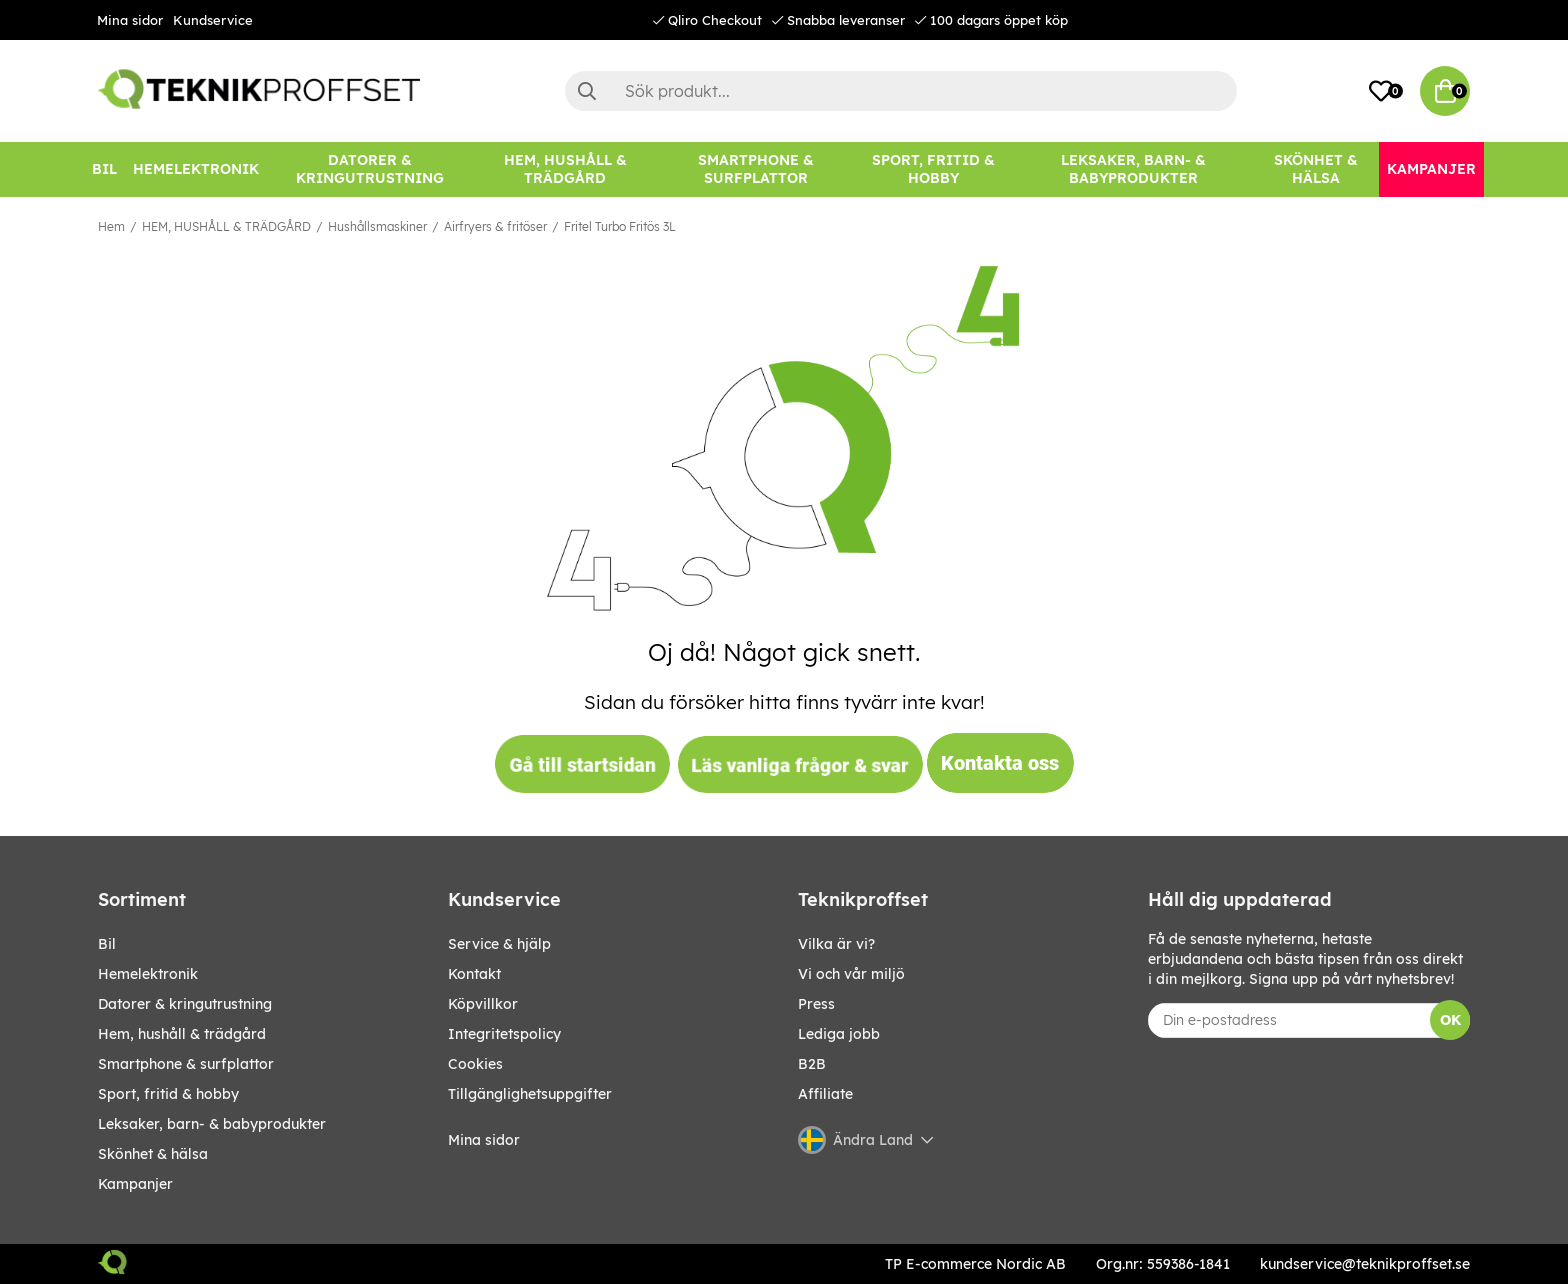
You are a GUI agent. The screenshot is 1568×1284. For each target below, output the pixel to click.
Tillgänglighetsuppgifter (530, 1094)
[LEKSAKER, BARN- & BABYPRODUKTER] (1133, 169)
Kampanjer (135, 1184)
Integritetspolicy (504, 1034)
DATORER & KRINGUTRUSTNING (185, 1004)
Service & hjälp (499, 944)
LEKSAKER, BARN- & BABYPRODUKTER (212, 1124)
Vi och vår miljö (851, 974)
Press (816, 1004)
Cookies (475, 1064)
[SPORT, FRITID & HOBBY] (933, 169)
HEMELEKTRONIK (148, 974)
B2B (812, 1064)
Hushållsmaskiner (377, 226)
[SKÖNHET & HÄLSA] (1316, 169)
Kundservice (213, 20)
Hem (111, 226)
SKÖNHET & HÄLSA (153, 1154)
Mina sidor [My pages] (484, 1140)
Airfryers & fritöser (495, 226)
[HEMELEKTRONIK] (196, 169)
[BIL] (104, 169)
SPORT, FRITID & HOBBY (168, 1094)
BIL (107, 944)
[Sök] (901, 91)
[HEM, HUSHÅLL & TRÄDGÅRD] (565, 169)
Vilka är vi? (836, 944)
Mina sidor (130, 20)
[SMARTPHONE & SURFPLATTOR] (756, 169)
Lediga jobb (839, 1034)
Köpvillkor (483, 1004)
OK (1450, 1020)
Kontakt (474, 974)
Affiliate (825, 1094)
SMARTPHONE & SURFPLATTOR (186, 1064)
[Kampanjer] (1431, 169)
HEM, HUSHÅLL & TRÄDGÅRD (226, 226)
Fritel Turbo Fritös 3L (620, 226)
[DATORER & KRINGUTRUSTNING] (370, 169)
